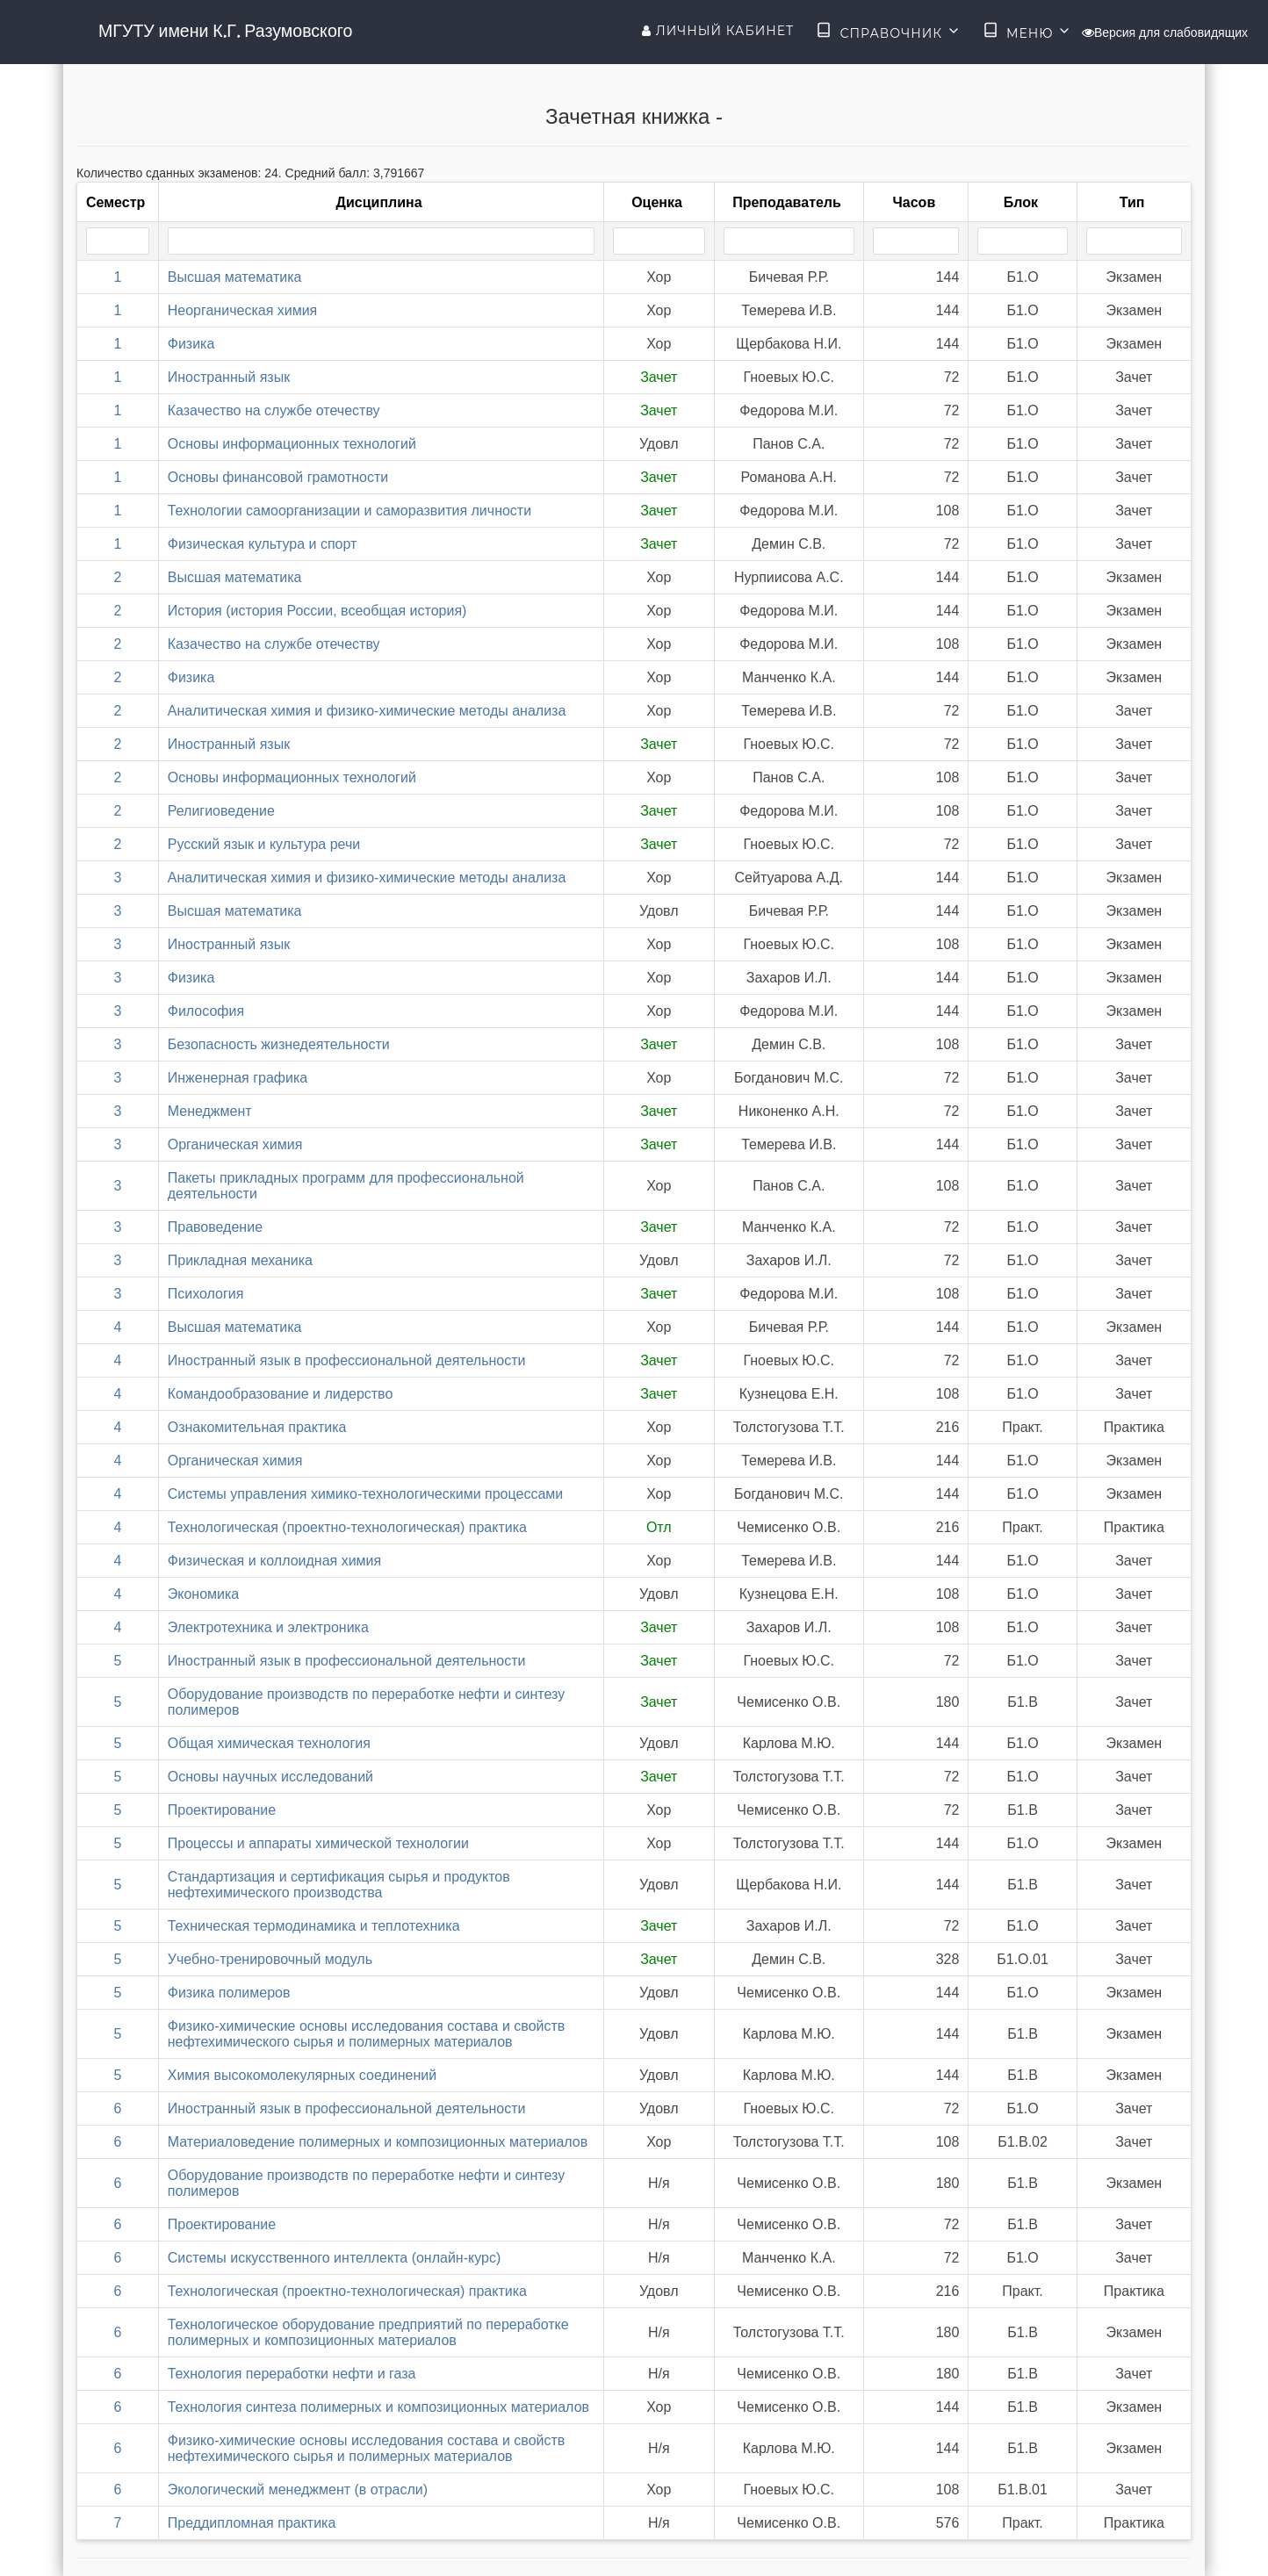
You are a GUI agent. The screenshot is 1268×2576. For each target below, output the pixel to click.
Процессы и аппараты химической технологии (318, 1843)
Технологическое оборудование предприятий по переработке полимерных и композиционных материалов (368, 2332)
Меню (1027, 31)
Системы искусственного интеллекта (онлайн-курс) (334, 2257)
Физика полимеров (229, 1992)
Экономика (204, 1594)
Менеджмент (210, 1111)
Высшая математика (235, 277)
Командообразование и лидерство (280, 1393)
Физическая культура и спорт (262, 543)
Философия (206, 1011)
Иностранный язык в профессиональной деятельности (347, 1360)
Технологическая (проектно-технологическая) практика (347, 1527)
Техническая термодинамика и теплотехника (314, 1925)
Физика (191, 343)
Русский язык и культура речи (264, 844)
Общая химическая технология (269, 1743)
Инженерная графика (237, 1077)
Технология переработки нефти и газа (292, 2373)
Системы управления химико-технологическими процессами (365, 1493)
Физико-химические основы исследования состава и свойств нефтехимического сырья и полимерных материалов (367, 2033)
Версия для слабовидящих (1165, 32)
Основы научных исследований (270, 1776)
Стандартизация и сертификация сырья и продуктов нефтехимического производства (339, 1884)
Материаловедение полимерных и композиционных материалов (378, 2141)
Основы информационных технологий (292, 443)
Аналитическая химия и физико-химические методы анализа (367, 710)
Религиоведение (221, 810)
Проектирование (222, 1809)
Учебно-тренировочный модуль (270, 1959)
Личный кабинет (718, 31)
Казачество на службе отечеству (274, 410)
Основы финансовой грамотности (278, 477)
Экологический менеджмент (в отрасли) (298, 2489)
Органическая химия (235, 1144)
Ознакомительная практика (257, 1427)
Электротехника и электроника (268, 1627)
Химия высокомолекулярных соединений (302, 2075)
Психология (206, 1293)
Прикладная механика (240, 1260)
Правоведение (215, 1227)
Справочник (888, 31)
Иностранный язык (229, 377)
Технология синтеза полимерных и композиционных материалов (378, 2407)
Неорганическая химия (243, 310)
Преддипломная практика (252, 2522)
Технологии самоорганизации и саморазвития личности (349, 510)
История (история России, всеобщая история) (317, 610)
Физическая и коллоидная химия (274, 1560)
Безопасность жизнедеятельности (279, 1044)
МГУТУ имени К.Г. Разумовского (225, 30)
